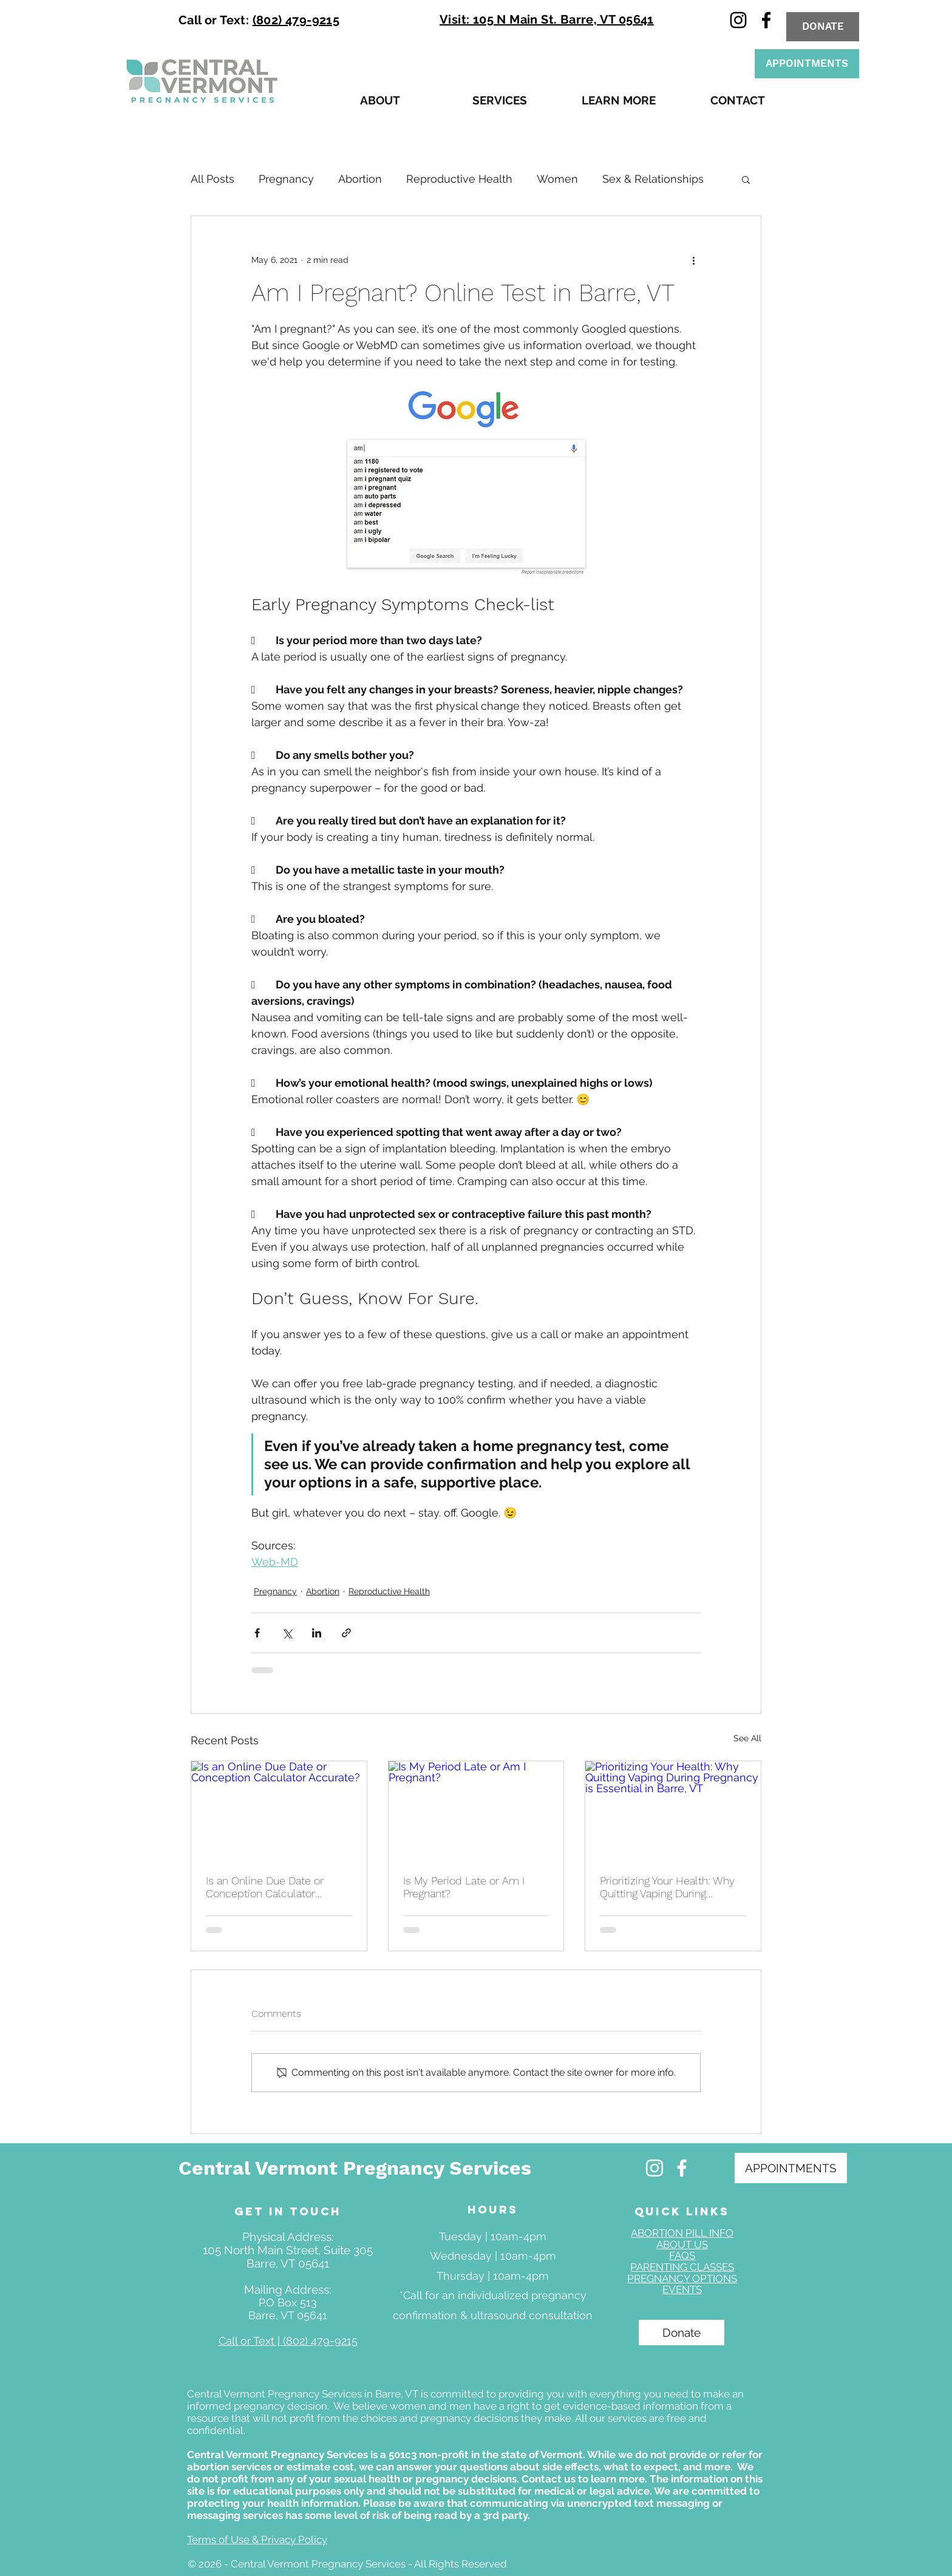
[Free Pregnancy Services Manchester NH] (654, 2168)
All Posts (212, 178)
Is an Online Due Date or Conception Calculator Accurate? (265, 1887)
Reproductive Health (459, 178)
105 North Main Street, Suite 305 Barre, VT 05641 (288, 2256)
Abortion (360, 178)
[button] (380, 100)
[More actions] (693, 260)
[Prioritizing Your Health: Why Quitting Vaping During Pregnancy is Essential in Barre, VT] (673, 1810)
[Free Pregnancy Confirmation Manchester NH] (681, 2168)
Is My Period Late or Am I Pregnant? (464, 1887)
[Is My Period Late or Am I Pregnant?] (476, 1810)
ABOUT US (682, 2244)
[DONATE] (822, 26)
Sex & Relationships (653, 178)
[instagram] (738, 20)
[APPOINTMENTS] (807, 63)
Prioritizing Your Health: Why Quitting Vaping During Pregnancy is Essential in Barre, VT (667, 1887)
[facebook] (766, 20)
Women (557, 178)
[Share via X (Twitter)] (287, 1633)
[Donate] (681, 2332)
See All (747, 1738)
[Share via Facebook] (257, 1633)
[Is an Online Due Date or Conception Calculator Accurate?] (279, 1810)
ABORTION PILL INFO (682, 2233)
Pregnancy (286, 178)
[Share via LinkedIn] (316, 1633)
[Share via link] (346, 1633)
